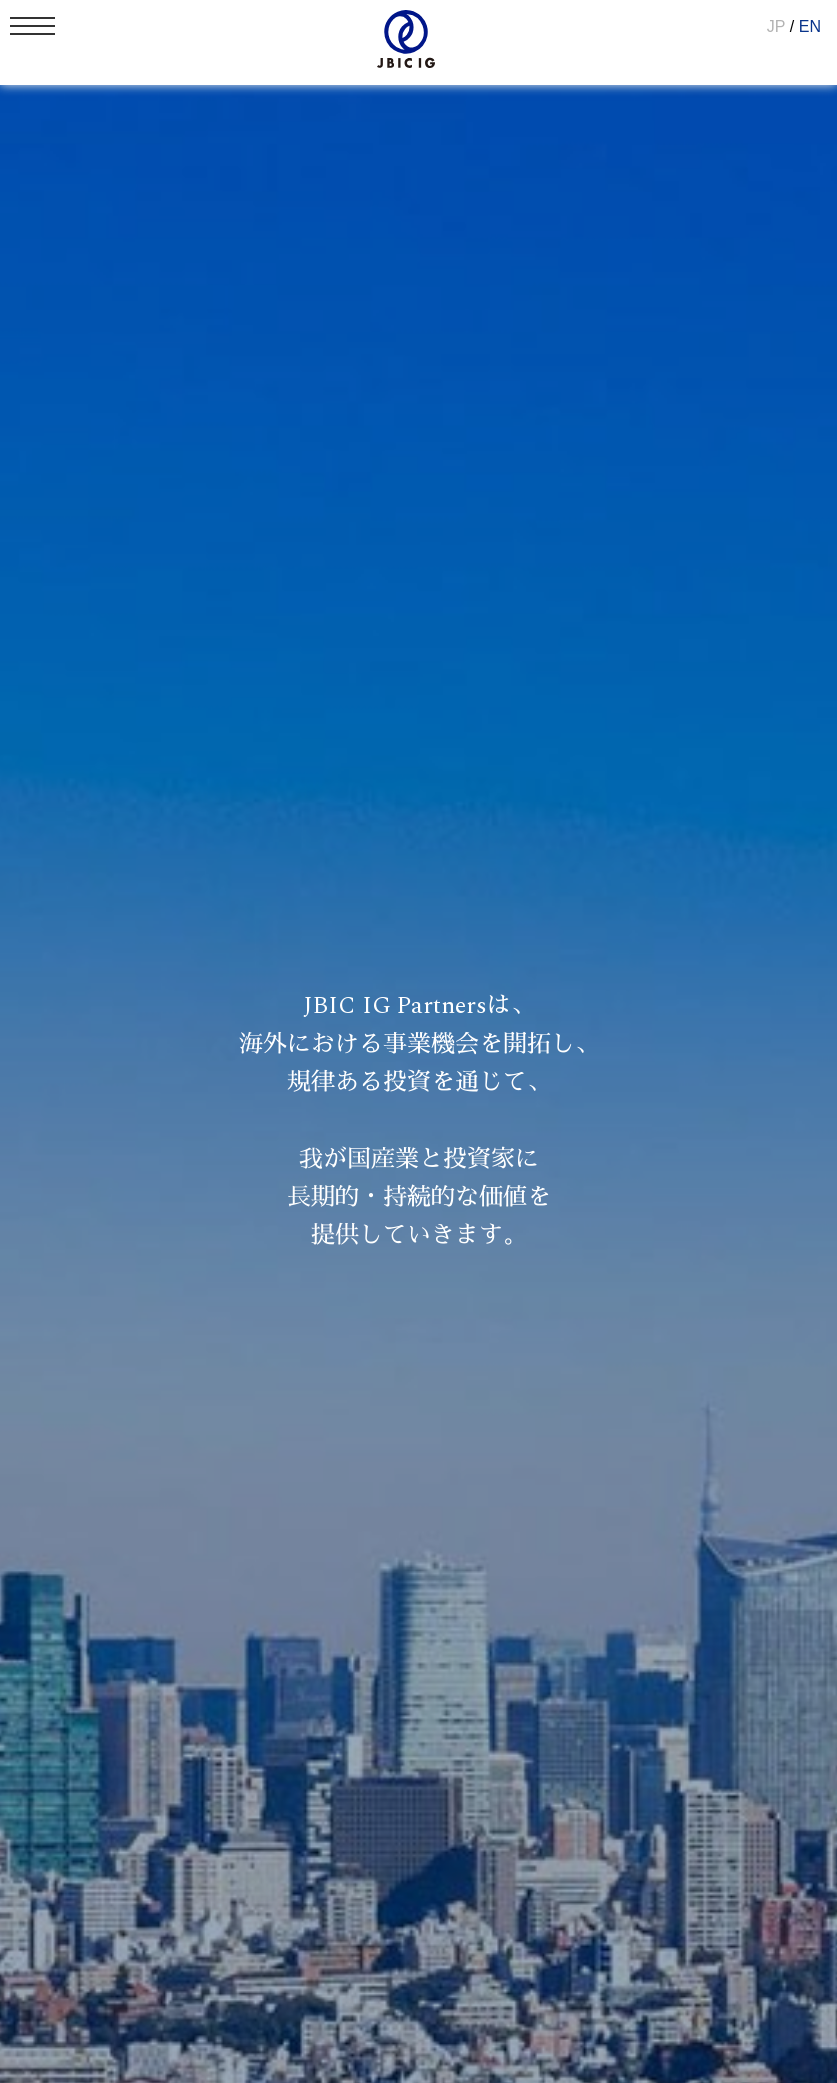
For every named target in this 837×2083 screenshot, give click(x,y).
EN (810, 26)
